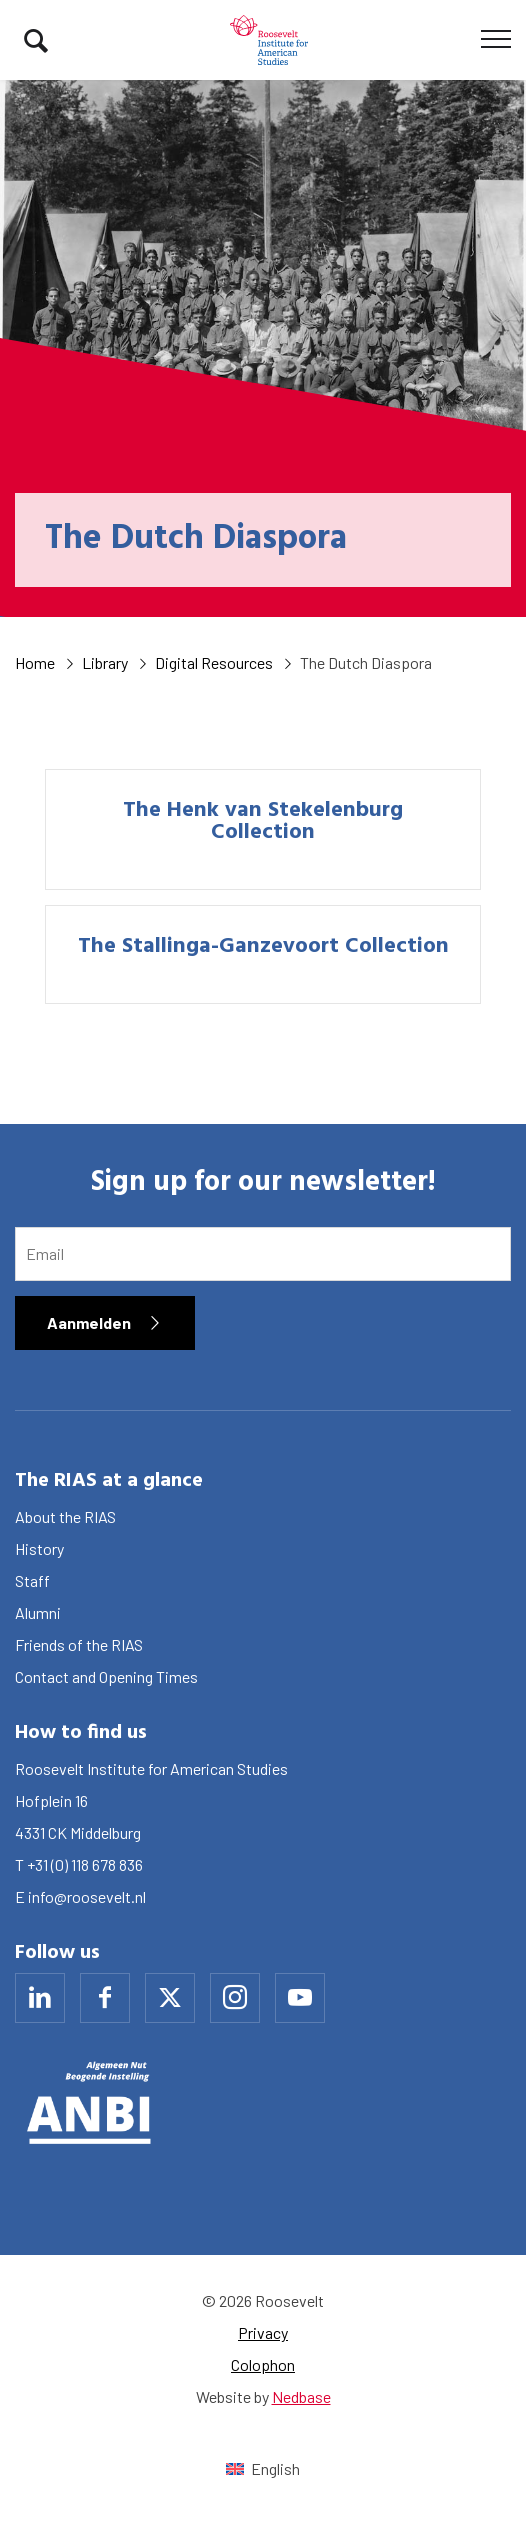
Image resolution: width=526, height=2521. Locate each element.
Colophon (263, 2364)
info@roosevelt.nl (87, 1896)
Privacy (263, 2332)
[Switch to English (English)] (262, 2468)
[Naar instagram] (235, 1998)
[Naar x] (170, 1998)
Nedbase (301, 2396)
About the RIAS (65, 1516)
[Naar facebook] (105, 1998)
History (39, 1548)
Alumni (38, 1612)
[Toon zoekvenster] (36, 40)
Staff (32, 1580)
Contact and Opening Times (106, 1676)
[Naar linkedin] (40, 1998)
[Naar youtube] (300, 1998)
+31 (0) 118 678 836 (85, 1864)
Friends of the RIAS (79, 1644)
